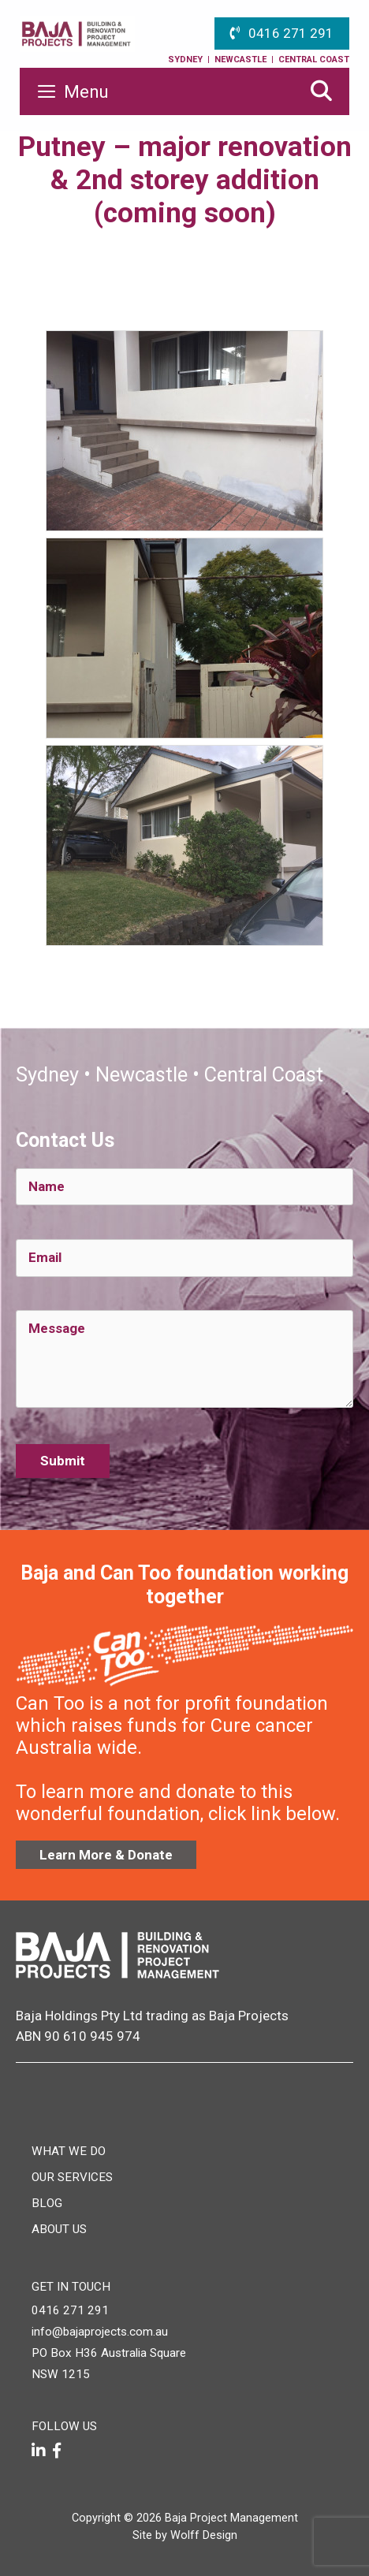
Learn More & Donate (106, 1855)
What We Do (69, 2151)
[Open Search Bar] (320, 91)
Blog (47, 2203)
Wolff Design (203, 2535)
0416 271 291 (291, 33)
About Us (59, 2229)
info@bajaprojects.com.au (100, 2332)
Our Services (72, 2177)
